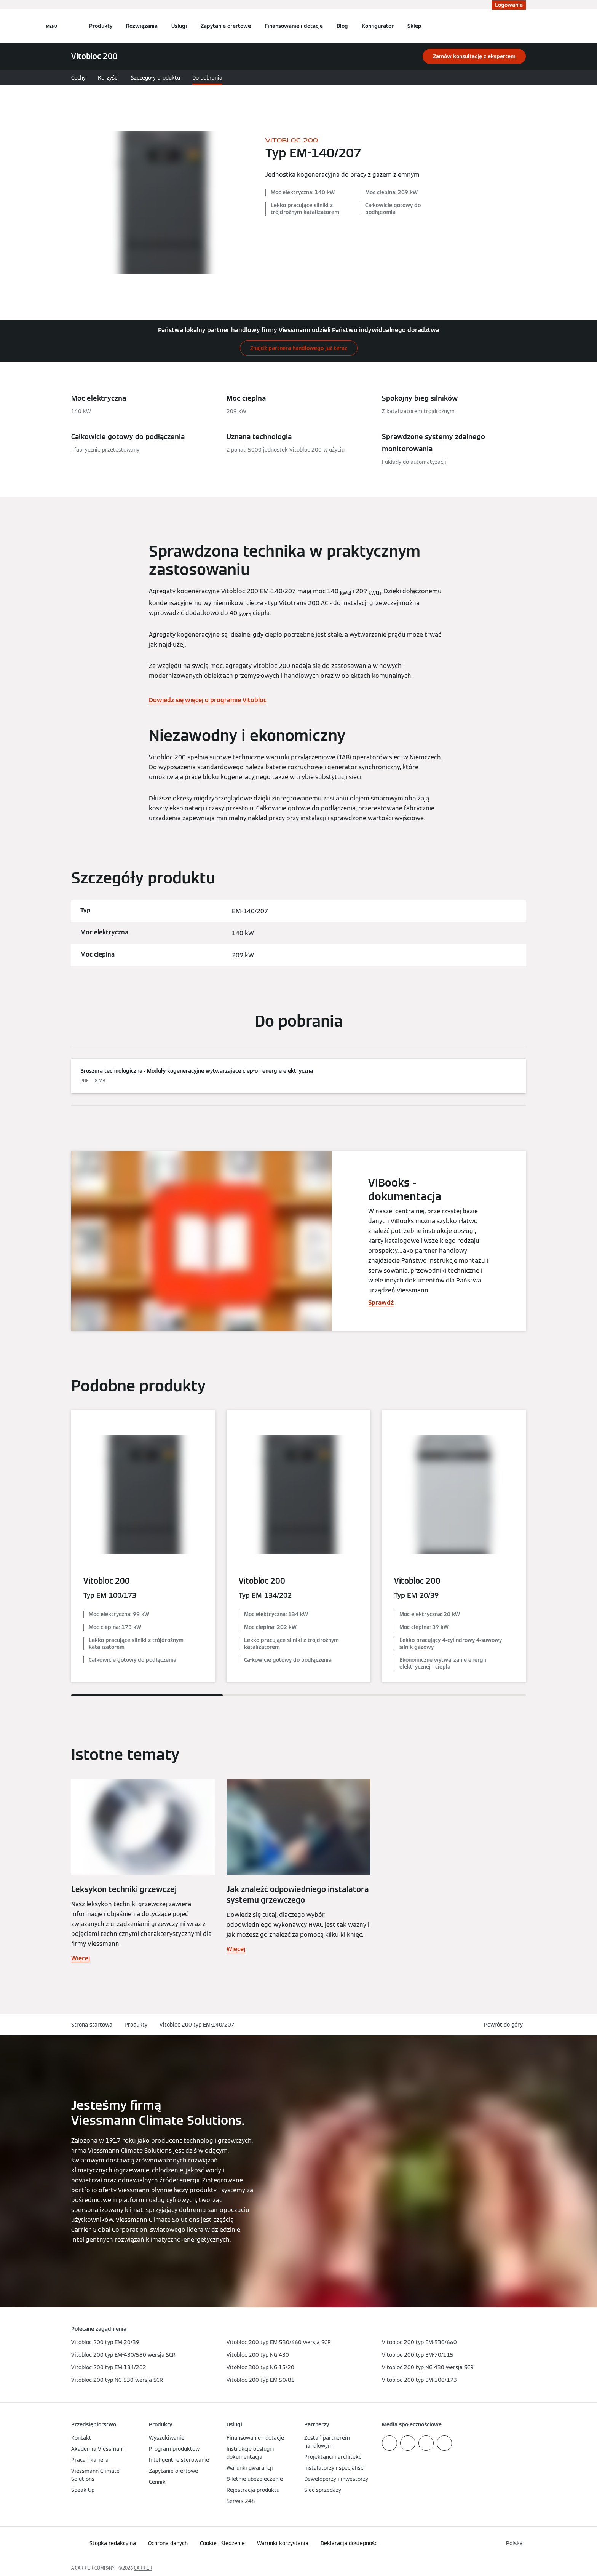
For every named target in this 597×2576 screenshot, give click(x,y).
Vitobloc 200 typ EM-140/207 (197, 2024)
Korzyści (108, 77)
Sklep (414, 25)
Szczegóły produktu (155, 77)
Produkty (100, 25)
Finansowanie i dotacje (294, 25)
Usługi (179, 25)
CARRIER (143, 2568)
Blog (342, 25)
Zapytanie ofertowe (226, 25)
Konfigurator (378, 25)
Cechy (78, 77)
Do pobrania (207, 77)
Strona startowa (91, 2024)
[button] (505, 2025)
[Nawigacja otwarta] (52, 26)
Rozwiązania (142, 25)
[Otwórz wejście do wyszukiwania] (522, 26)
